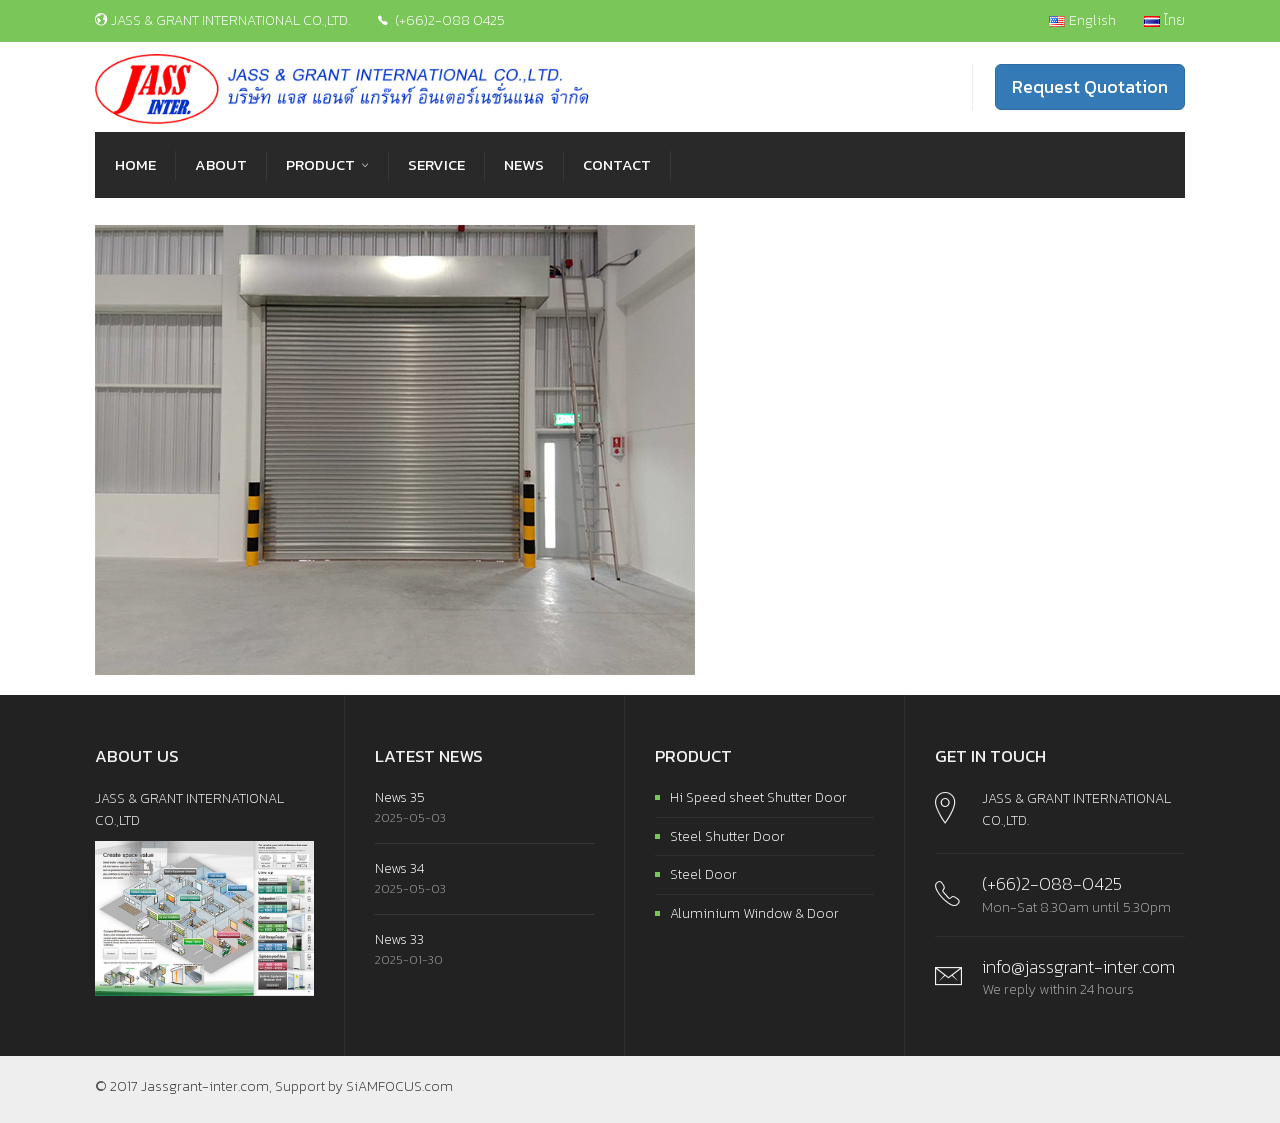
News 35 (400, 797)
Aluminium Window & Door (754, 913)
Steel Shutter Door (727, 836)
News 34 (399, 868)
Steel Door (703, 874)
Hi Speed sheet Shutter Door (758, 797)
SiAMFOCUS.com (399, 1086)
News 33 (399, 939)
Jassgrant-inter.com (205, 1086)
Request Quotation (1090, 86)
